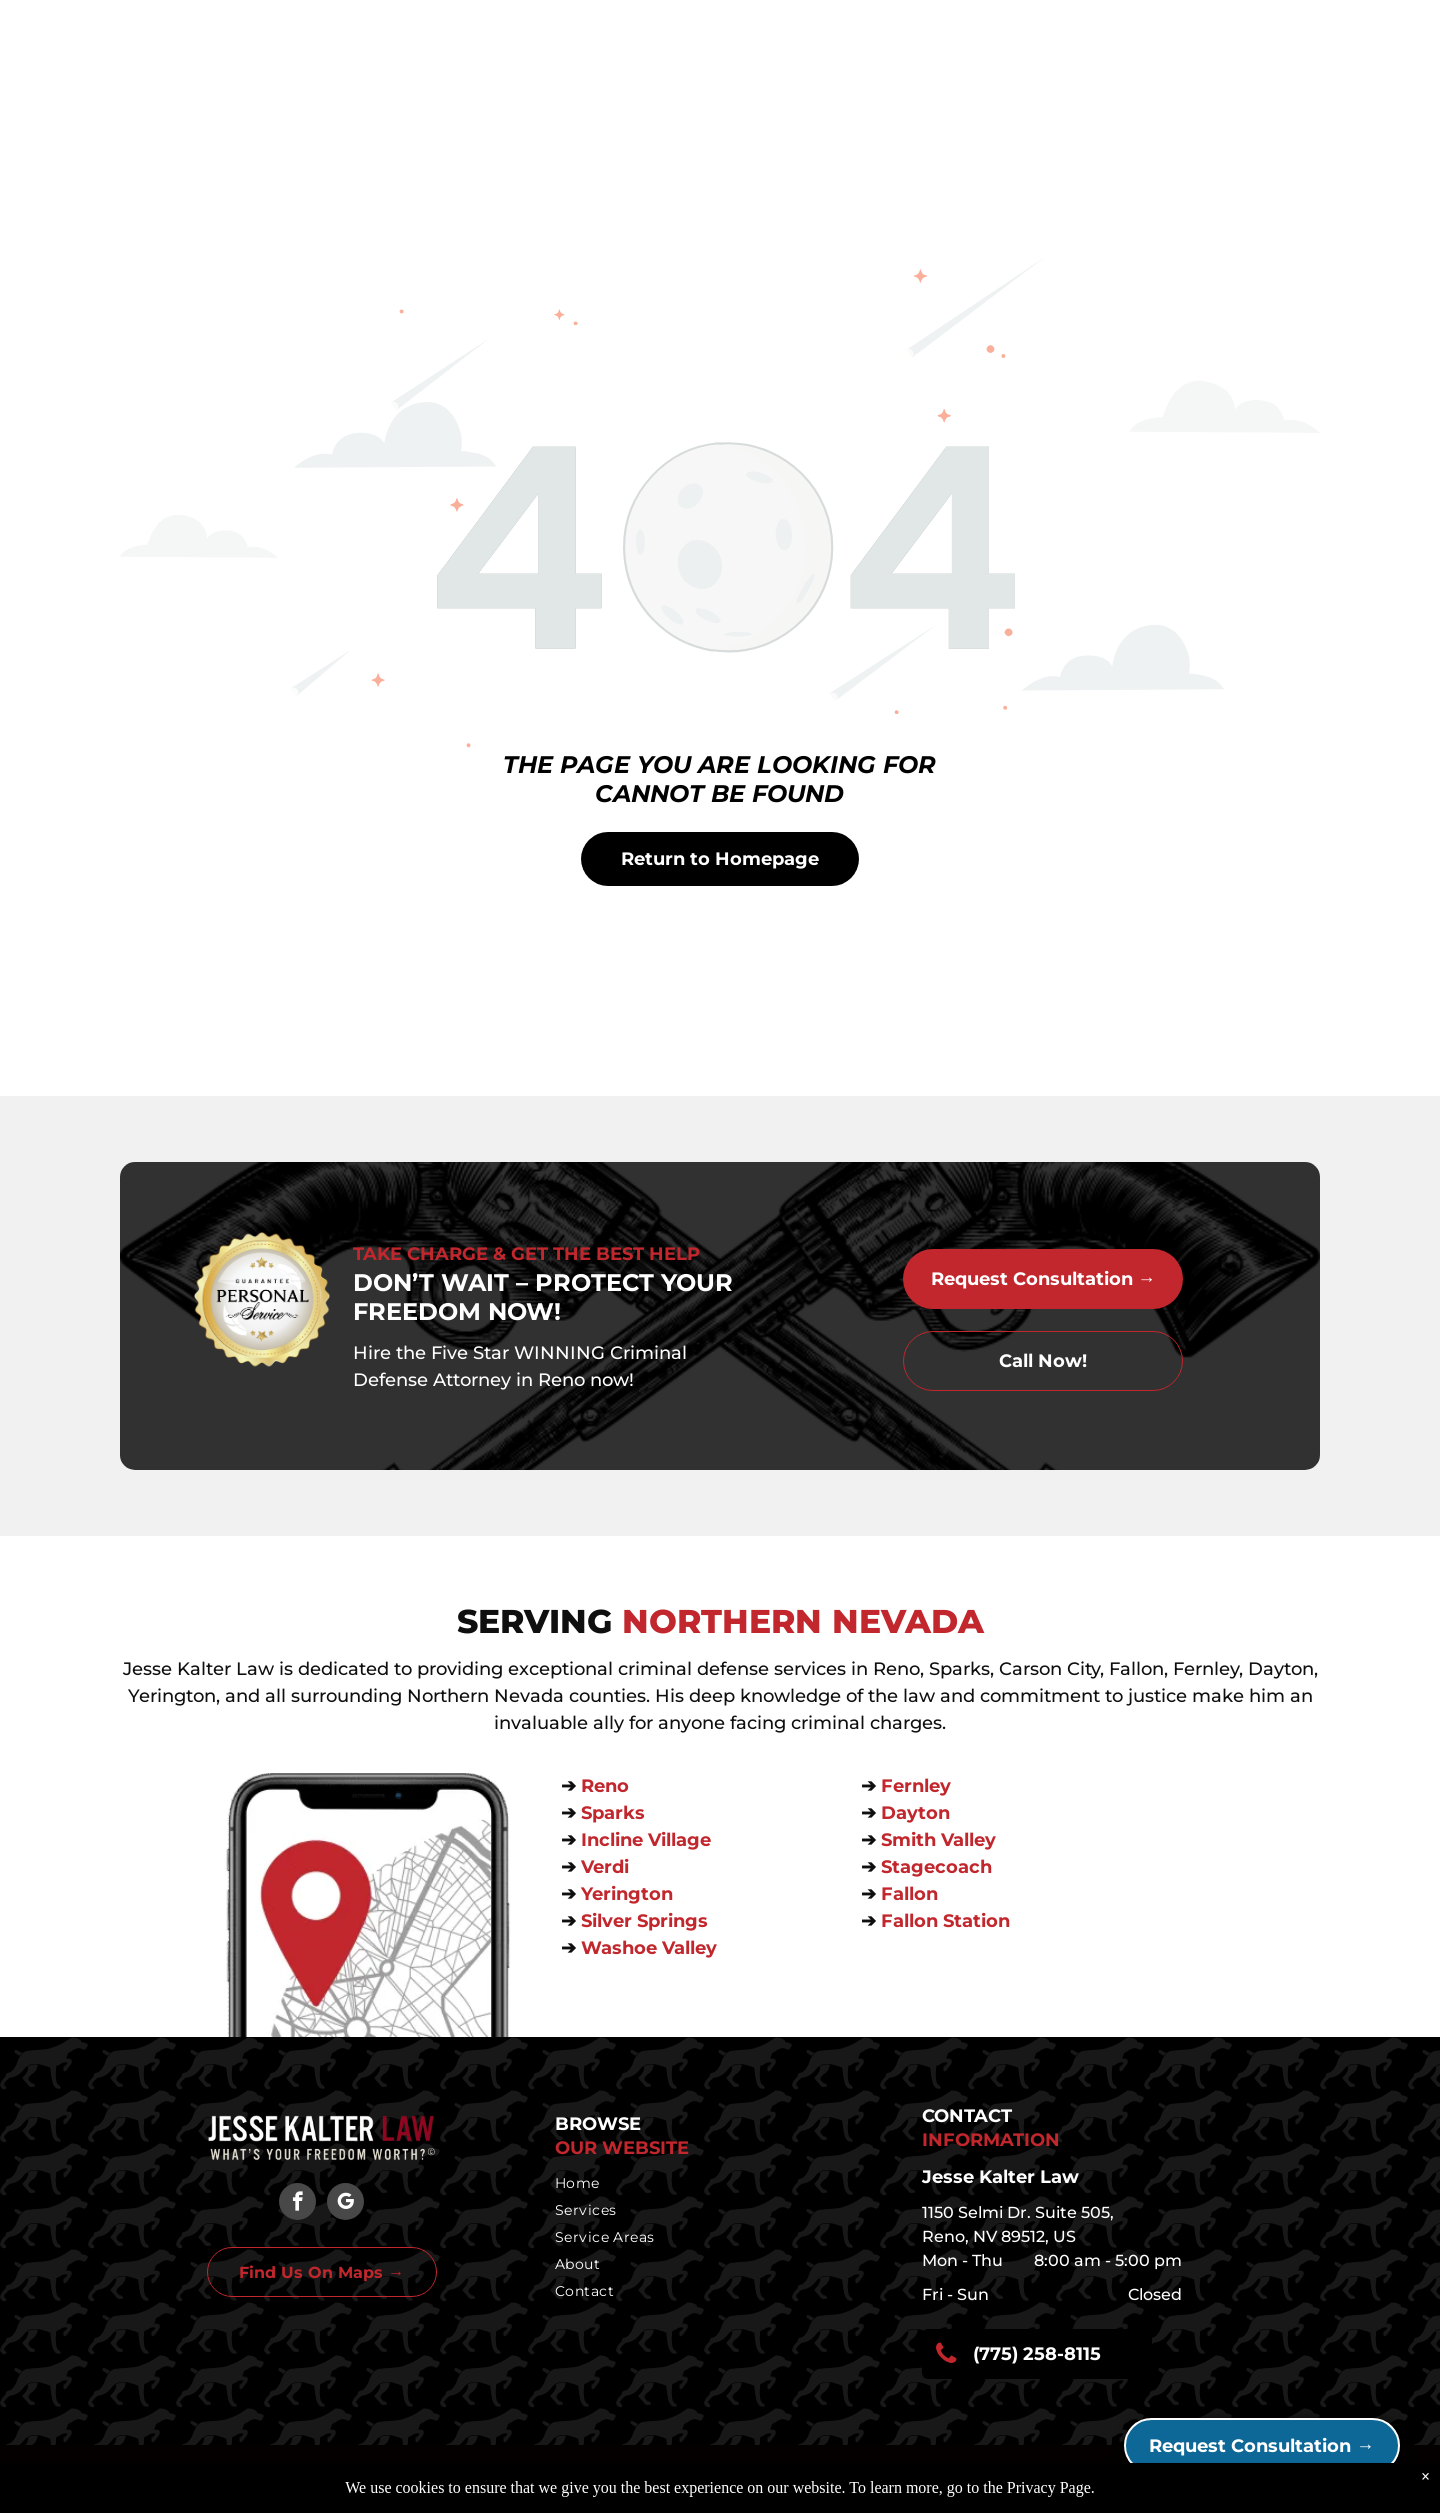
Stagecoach (936, 1867)
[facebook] (297, 2204)
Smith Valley (938, 1840)
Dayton (915, 1813)
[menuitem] (714, 2183)
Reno (607, 1786)
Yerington (627, 1894)
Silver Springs (647, 1921)
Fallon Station (945, 1921)
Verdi (607, 1867)
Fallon (909, 1894)
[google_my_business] (345, 2204)
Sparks (615, 1813)
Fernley (916, 1786)
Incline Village (648, 1840)
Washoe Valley (649, 1948)
